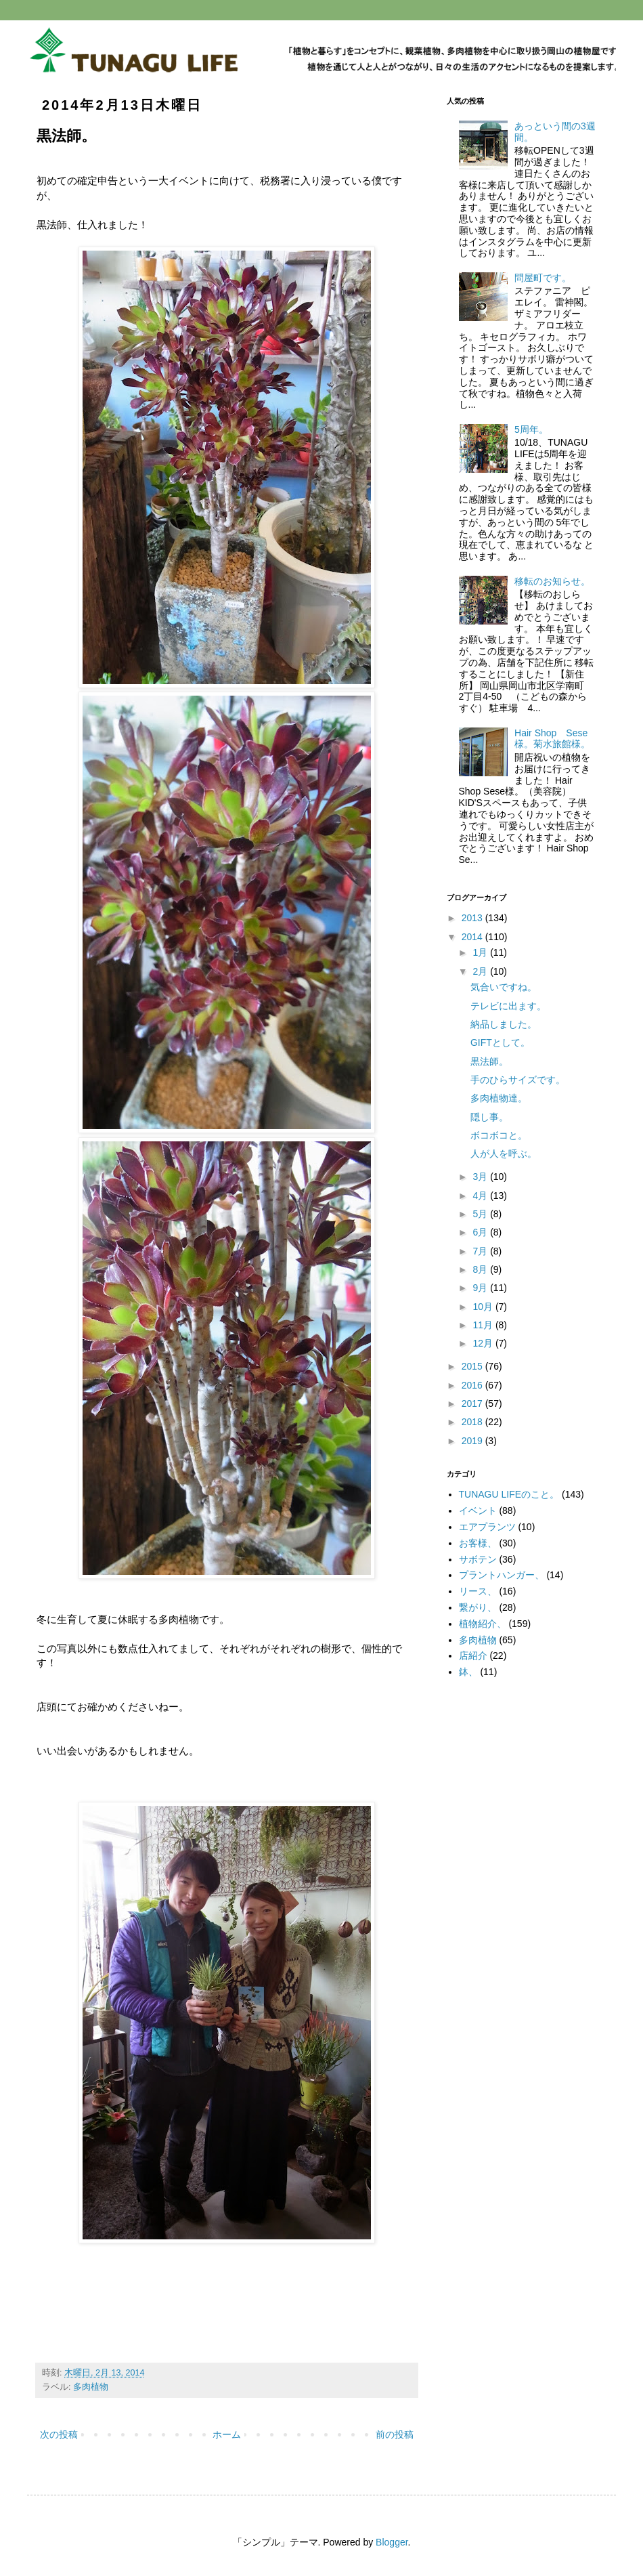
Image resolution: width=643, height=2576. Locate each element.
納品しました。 (503, 1024)
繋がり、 (478, 1607)
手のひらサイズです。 (517, 1079)
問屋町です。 (542, 277)
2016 (473, 1385)
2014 (473, 936)
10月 (483, 1306)
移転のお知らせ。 (552, 581)
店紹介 (473, 1655)
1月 (481, 952)
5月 (481, 1213)
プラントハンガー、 (501, 1574)
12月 (483, 1343)
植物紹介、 (482, 1623)
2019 (473, 1440)
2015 (473, 1366)
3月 (481, 1176)
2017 (473, 1403)
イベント (478, 1510)
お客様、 (478, 1543)
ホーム (227, 2434)
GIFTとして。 (500, 1042)
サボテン (478, 1559)
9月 (481, 1287)
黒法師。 (489, 1061)
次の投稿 (59, 2434)
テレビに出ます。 (508, 1005)
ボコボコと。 (498, 1135)
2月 (481, 971)
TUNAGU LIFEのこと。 (509, 1494)
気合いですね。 (503, 986)
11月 (483, 1324)
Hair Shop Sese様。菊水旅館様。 (552, 738)
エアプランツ (487, 1526)
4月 (481, 1195)
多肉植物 (90, 2387)
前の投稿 (395, 2434)
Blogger (391, 2542)
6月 (481, 1232)
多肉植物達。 (498, 1098)
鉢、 (468, 1671)
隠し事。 (489, 1117)
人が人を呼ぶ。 (503, 1153)
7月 (481, 1251)
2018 (473, 1421)
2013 (473, 917)
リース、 (478, 1591)
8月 (481, 1269)
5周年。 (531, 429)
